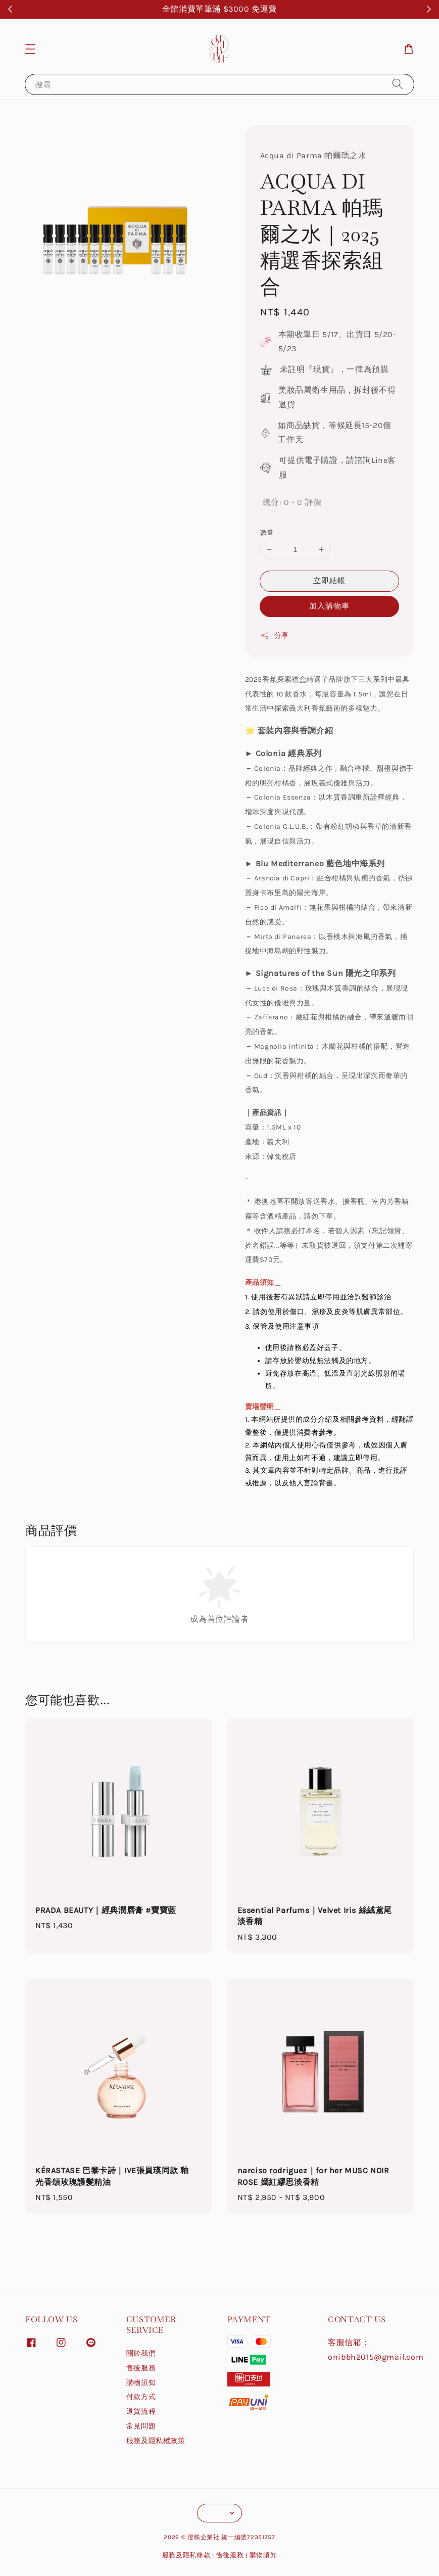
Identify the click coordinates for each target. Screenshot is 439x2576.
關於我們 (141, 2353)
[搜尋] (397, 84)
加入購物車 (329, 606)
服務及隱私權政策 (155, 2441)
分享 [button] (274, 635)
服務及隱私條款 (186, 2555)
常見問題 (141, 2426)
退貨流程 (141, 2411)
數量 (267, 532)
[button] (30, 49)
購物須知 (141, 2382)
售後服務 (141, 2368)
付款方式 (141, 2397)
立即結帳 (329, 580)
